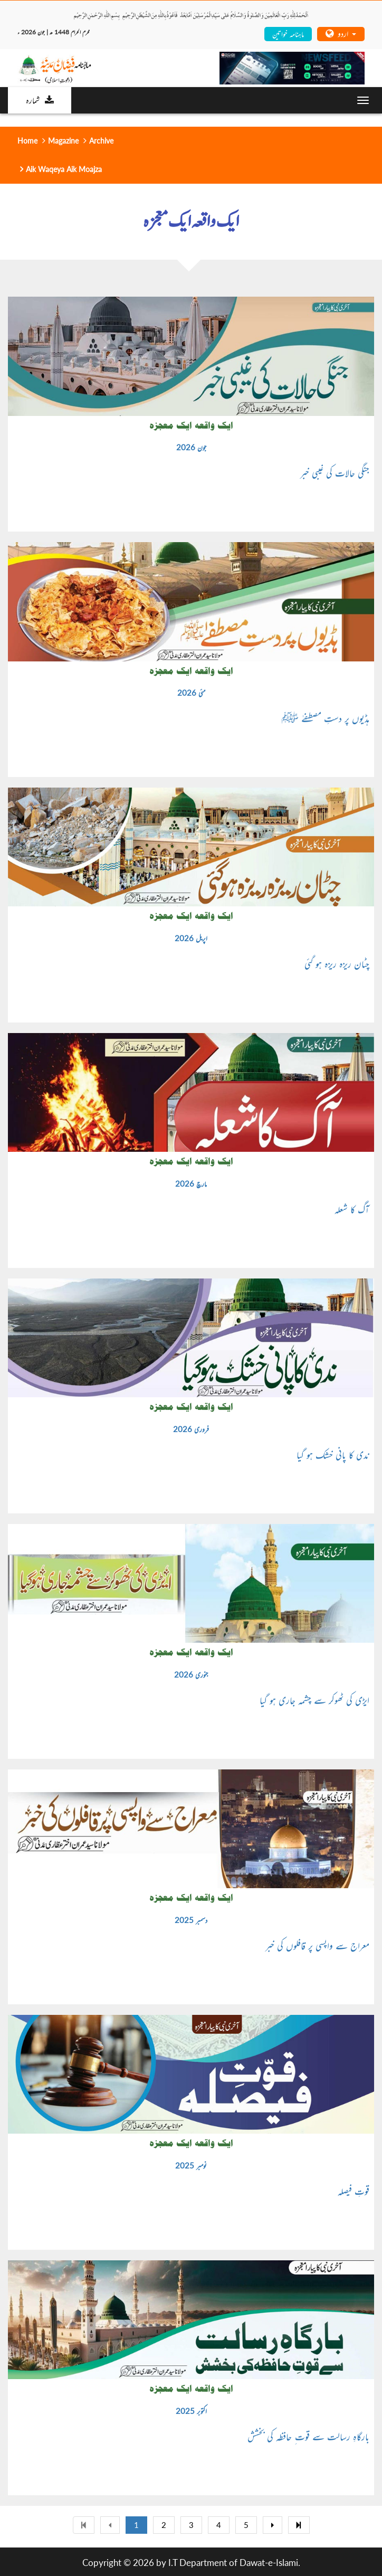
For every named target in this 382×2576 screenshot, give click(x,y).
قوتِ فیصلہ (353, 2191)
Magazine (63, 140)
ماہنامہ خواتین (288, 34)
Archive (101, 140)
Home (27, 140)
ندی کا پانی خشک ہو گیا (333, 1454)
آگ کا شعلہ (352, 1209)
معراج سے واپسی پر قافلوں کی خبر (317, 1945)
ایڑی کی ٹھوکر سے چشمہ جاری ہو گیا (314, 1700)
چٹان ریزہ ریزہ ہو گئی (336, 963)
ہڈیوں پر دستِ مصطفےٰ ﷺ (325, 718)
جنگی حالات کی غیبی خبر (334, 472)
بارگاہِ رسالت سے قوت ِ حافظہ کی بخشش (308, 2436)
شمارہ (40, 100)
